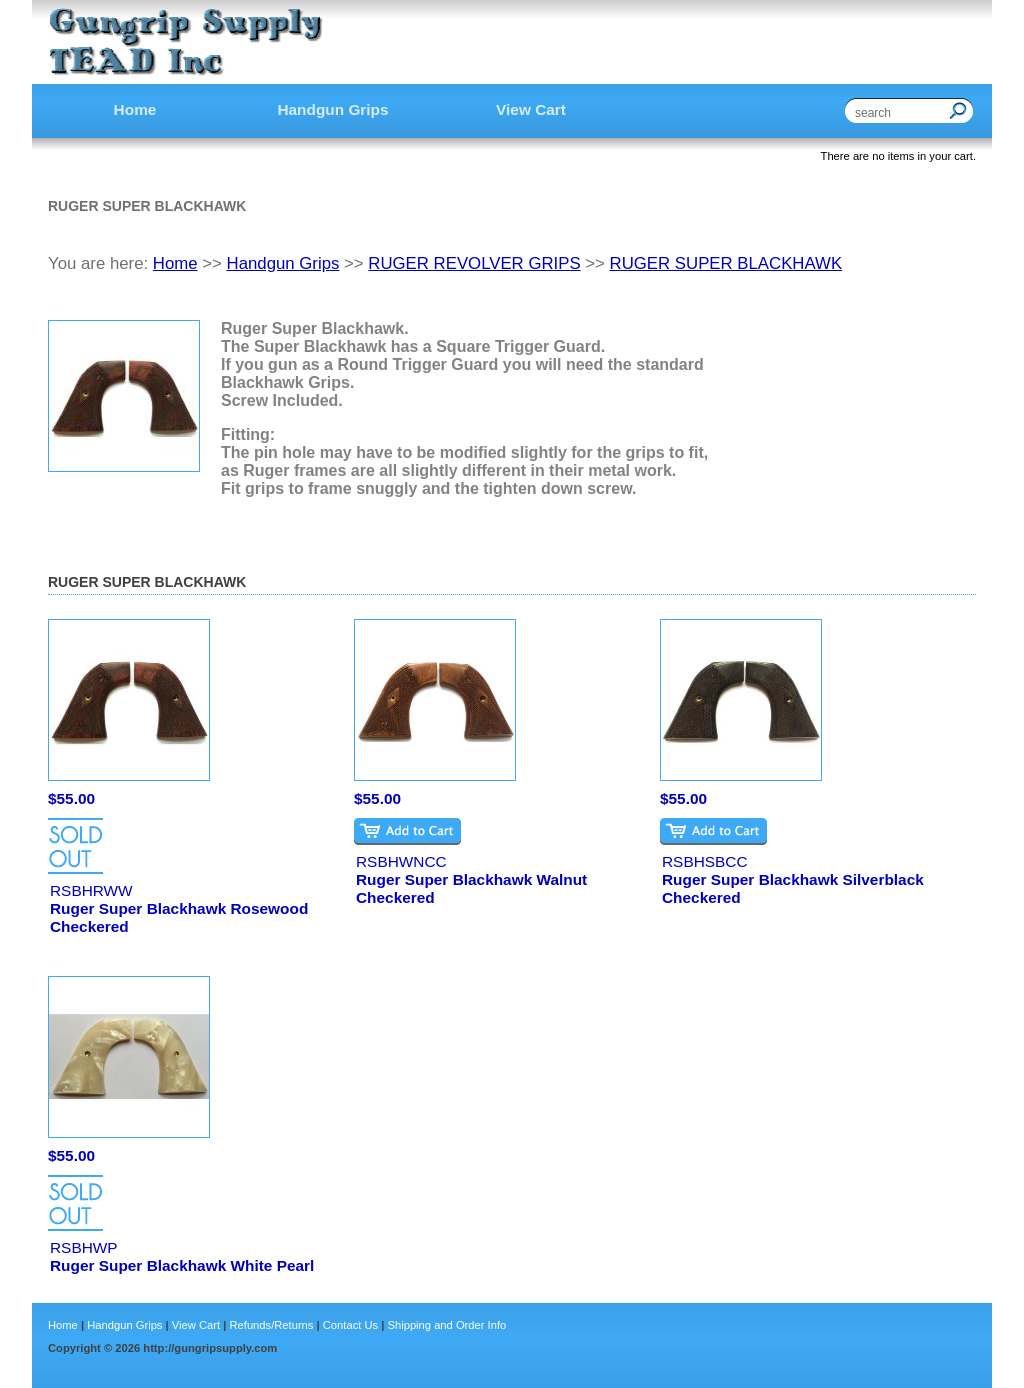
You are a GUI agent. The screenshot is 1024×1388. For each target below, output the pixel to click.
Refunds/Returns (271, 1325)
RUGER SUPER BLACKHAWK (726, 263)
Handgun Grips (283, 263)
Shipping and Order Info (446, 1325)
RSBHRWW (91, 890)
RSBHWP (84, 1247)
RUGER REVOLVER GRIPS (474, 263)
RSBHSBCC (705, 861)
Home (175, 263)
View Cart (196, 1325)
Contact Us (350, 1325)
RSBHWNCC (401, 861)
